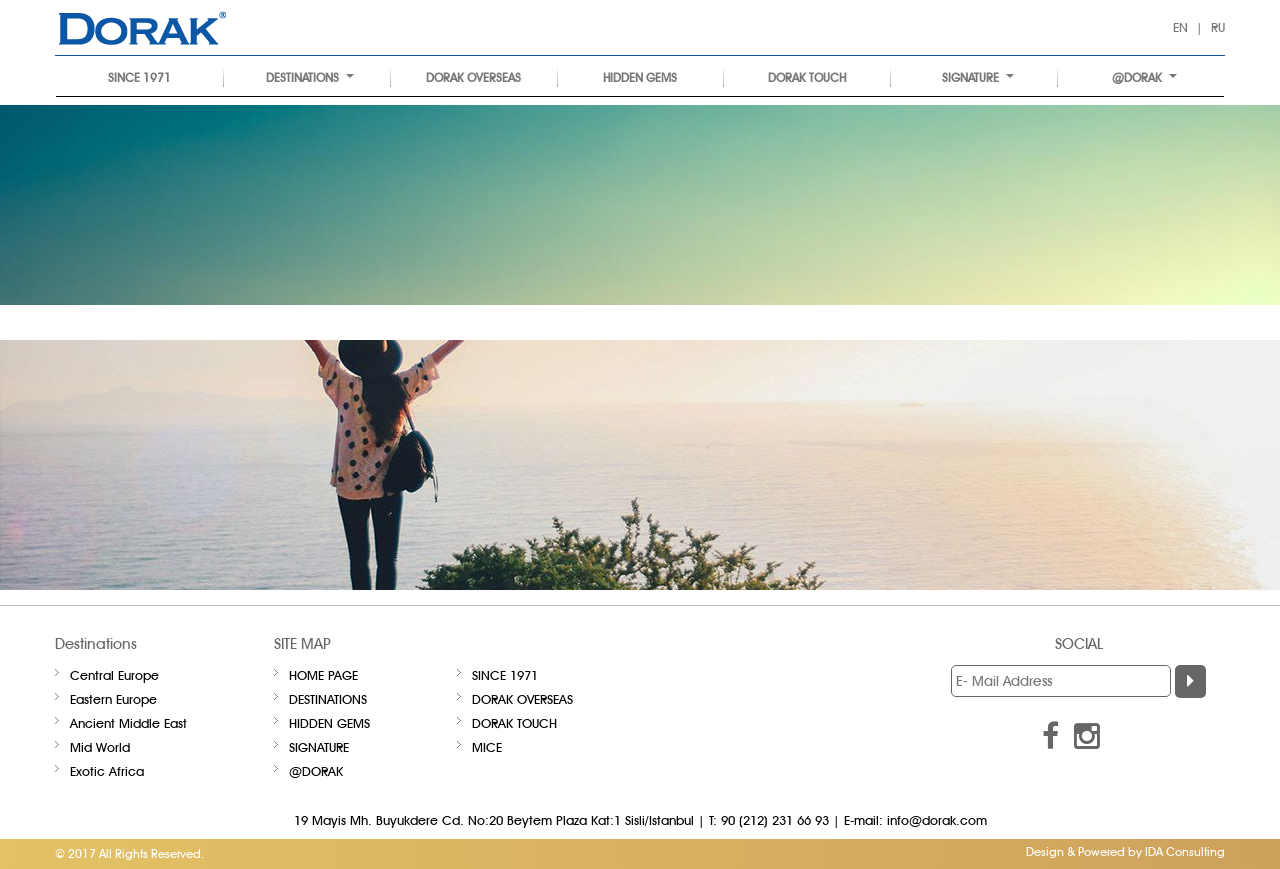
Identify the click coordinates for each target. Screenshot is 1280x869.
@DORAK (1144, 77)
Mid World (100, 747)
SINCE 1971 (139, 77)
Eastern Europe (113, 699)
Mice (487, 747)
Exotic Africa (107, 771)
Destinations (310, 77)
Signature (978, 77)
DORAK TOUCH (807, 77)
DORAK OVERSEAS (473, 77)
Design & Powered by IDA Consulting (1125, 851)
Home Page (323, 675)
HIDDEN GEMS (640, 77)
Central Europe (114, 675)
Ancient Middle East (128, 723)
